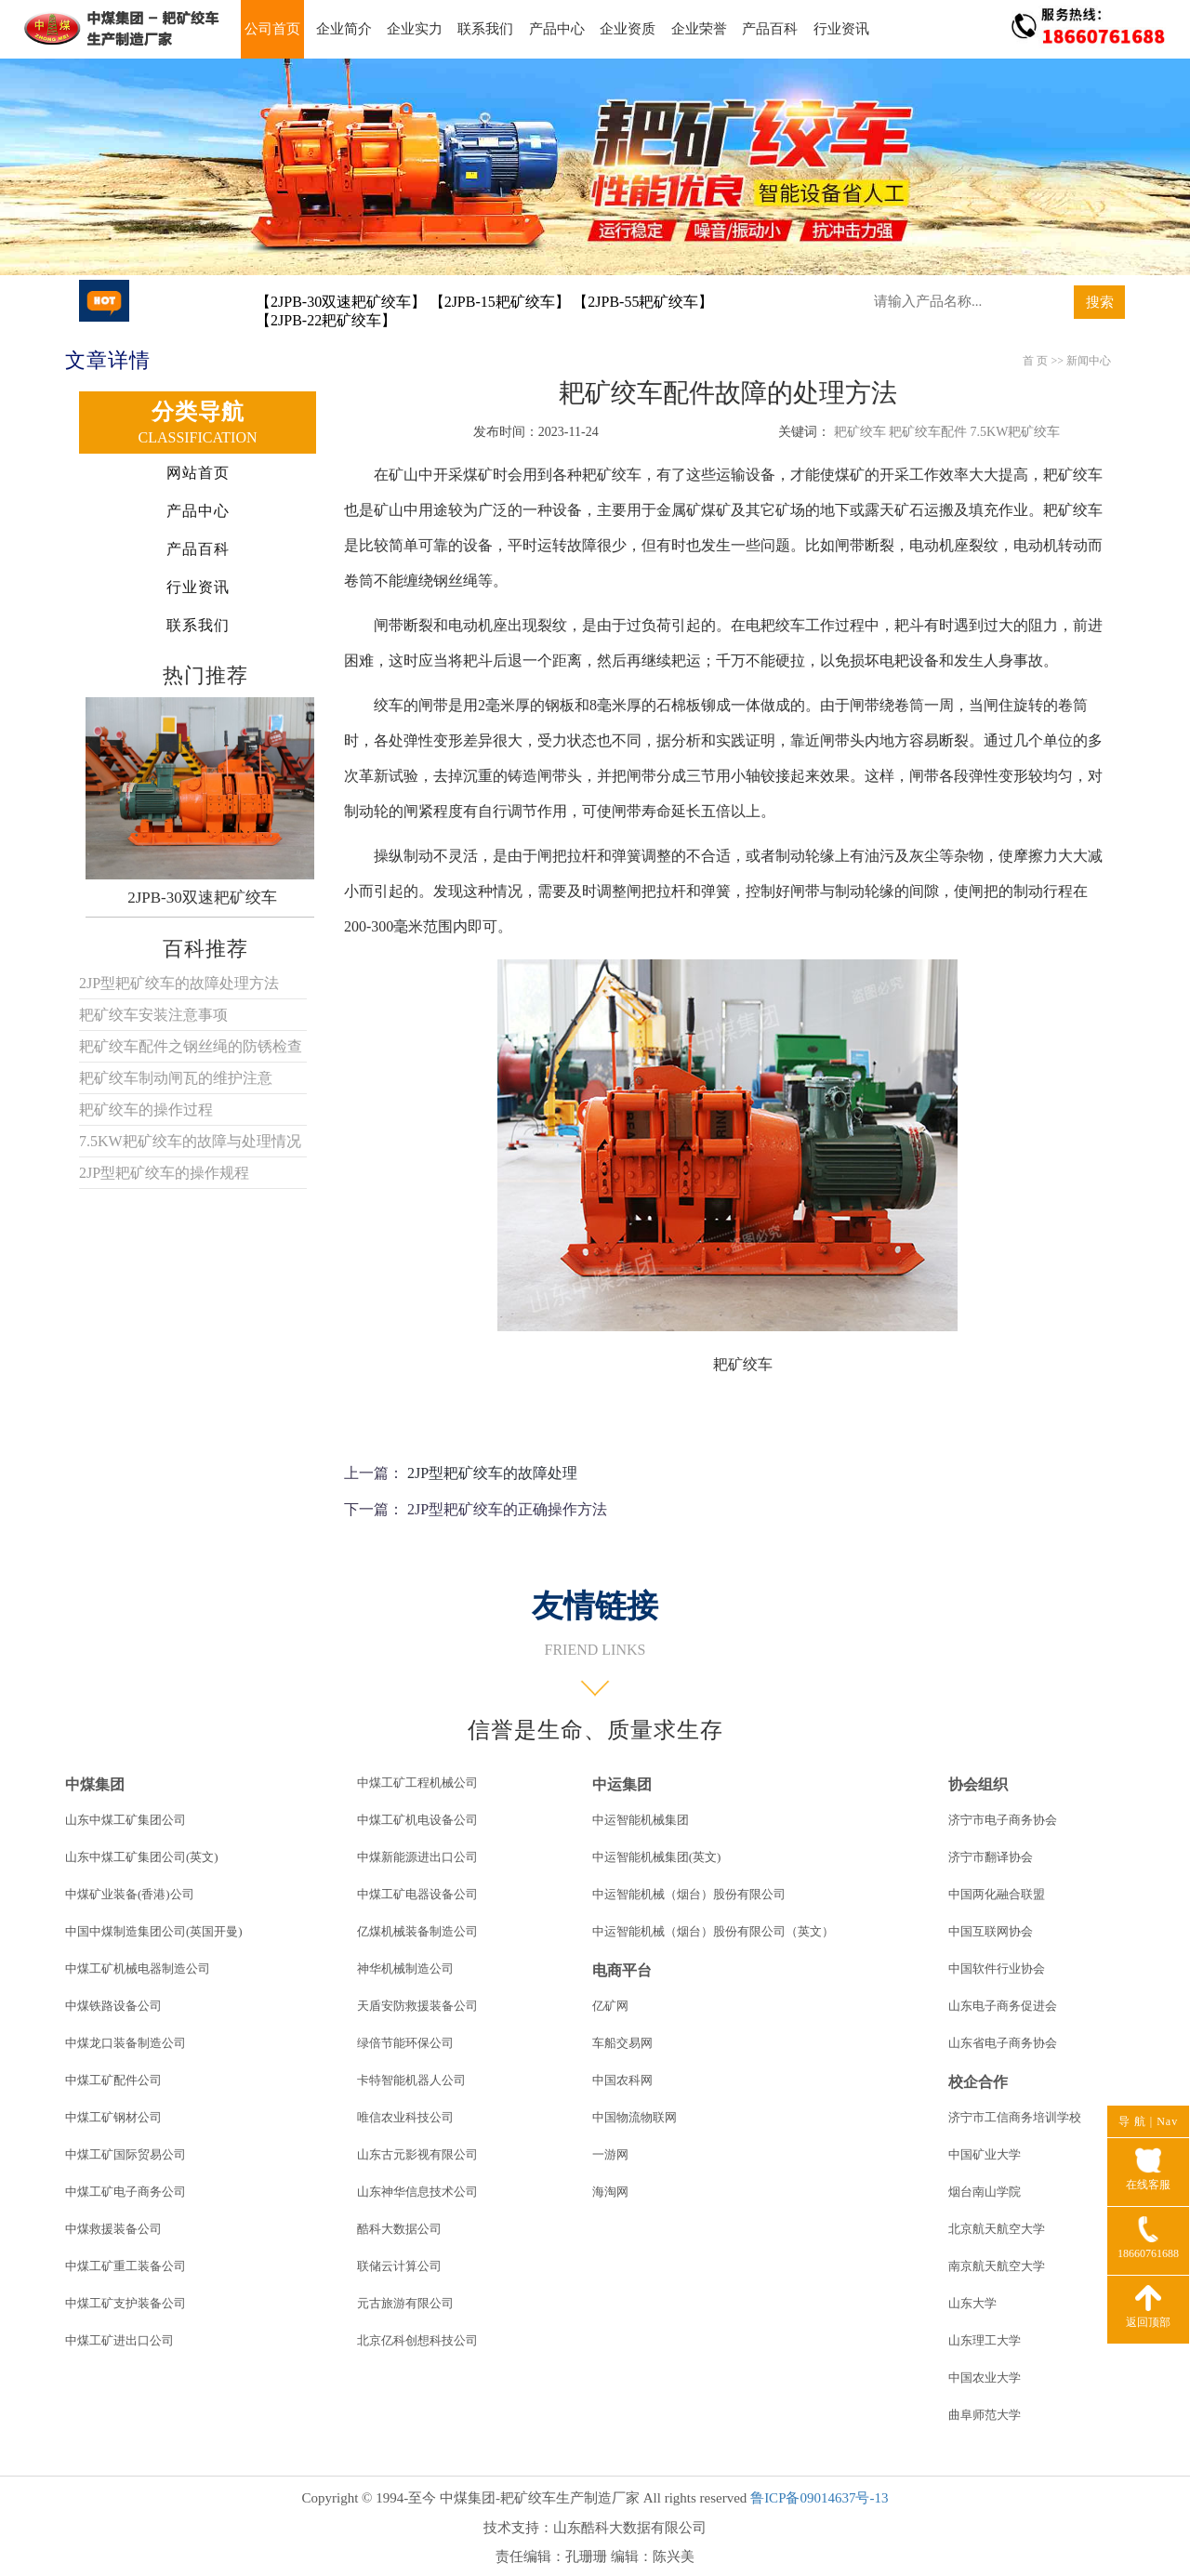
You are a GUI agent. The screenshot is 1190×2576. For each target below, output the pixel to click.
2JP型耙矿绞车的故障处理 (492, 1473)
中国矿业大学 (984, 2154)
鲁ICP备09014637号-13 (819, 2497)
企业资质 (627, 28)
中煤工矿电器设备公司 (417, 1894)
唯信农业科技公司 (405, 2117)
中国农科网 (622, 2080)
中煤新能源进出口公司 (417, 1857)
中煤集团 (95, 1784)
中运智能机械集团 (640, 1820)
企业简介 (344, 28)
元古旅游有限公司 (405, 2303)
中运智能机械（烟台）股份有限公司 (689, 1894)
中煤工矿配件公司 (113, 2080)
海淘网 (610, 2192)
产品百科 (770, 28)
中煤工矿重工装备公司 (125, 2266)
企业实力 (415, 28)
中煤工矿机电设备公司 (417, 1820)
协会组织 (978, 1784)
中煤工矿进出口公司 (119, 2340)
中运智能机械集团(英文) (656, 1857)
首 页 (1035, 360)
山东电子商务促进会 (1002, 2006)
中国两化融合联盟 (996, 1894)
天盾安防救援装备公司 (417, 2006)
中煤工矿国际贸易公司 (125, 2154)
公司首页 (272, 28)
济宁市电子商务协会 (1002, 1820)
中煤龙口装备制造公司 (125, 2043)
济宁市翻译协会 (990, 1857)
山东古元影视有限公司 (417, 2154)
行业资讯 (841, 28)
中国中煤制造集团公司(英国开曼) (154, 1931)
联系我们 (485, 28)
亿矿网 (610, 2006)
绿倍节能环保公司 (405, 2043)
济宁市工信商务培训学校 (1014, 2117)
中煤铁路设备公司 (113, 2006)
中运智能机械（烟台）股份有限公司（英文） (713, 1931)
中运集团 (622, 1784)
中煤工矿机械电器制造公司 (137, 1968)
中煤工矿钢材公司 (113, 2117)
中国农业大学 (984, 2377)
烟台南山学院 (984, 2192)
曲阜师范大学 (984, 2415)
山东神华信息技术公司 (417, 2192)
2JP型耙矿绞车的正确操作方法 (507, 1509)
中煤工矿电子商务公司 (125, 2192)
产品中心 (557, 28)
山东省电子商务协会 (1002, 2043)
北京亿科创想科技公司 (417, 2340)
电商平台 (622, 1970)
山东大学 (972, 2303)
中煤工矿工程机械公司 (417, 1783)
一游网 (610, 2154)
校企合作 (978, 2082)
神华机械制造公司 (405, 1968)
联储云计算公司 (399, 2266)
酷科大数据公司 (399, 2229)
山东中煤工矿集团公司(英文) (141, 1857)
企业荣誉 (699, 28)
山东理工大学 (984, 2340)
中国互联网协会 (990, 1931)
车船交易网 (622, 2043)
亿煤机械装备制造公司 (417, 1931)
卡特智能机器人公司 (411, 2080)
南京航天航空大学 (996, 2266)
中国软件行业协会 (996, 1968)
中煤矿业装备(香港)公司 (129, 1894)
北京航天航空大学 (996, 2229)
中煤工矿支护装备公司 (125, 2303)
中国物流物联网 (634, 2117)
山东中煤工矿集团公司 (125, 1820)
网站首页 (198, 473)
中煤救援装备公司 (113, 2229)
